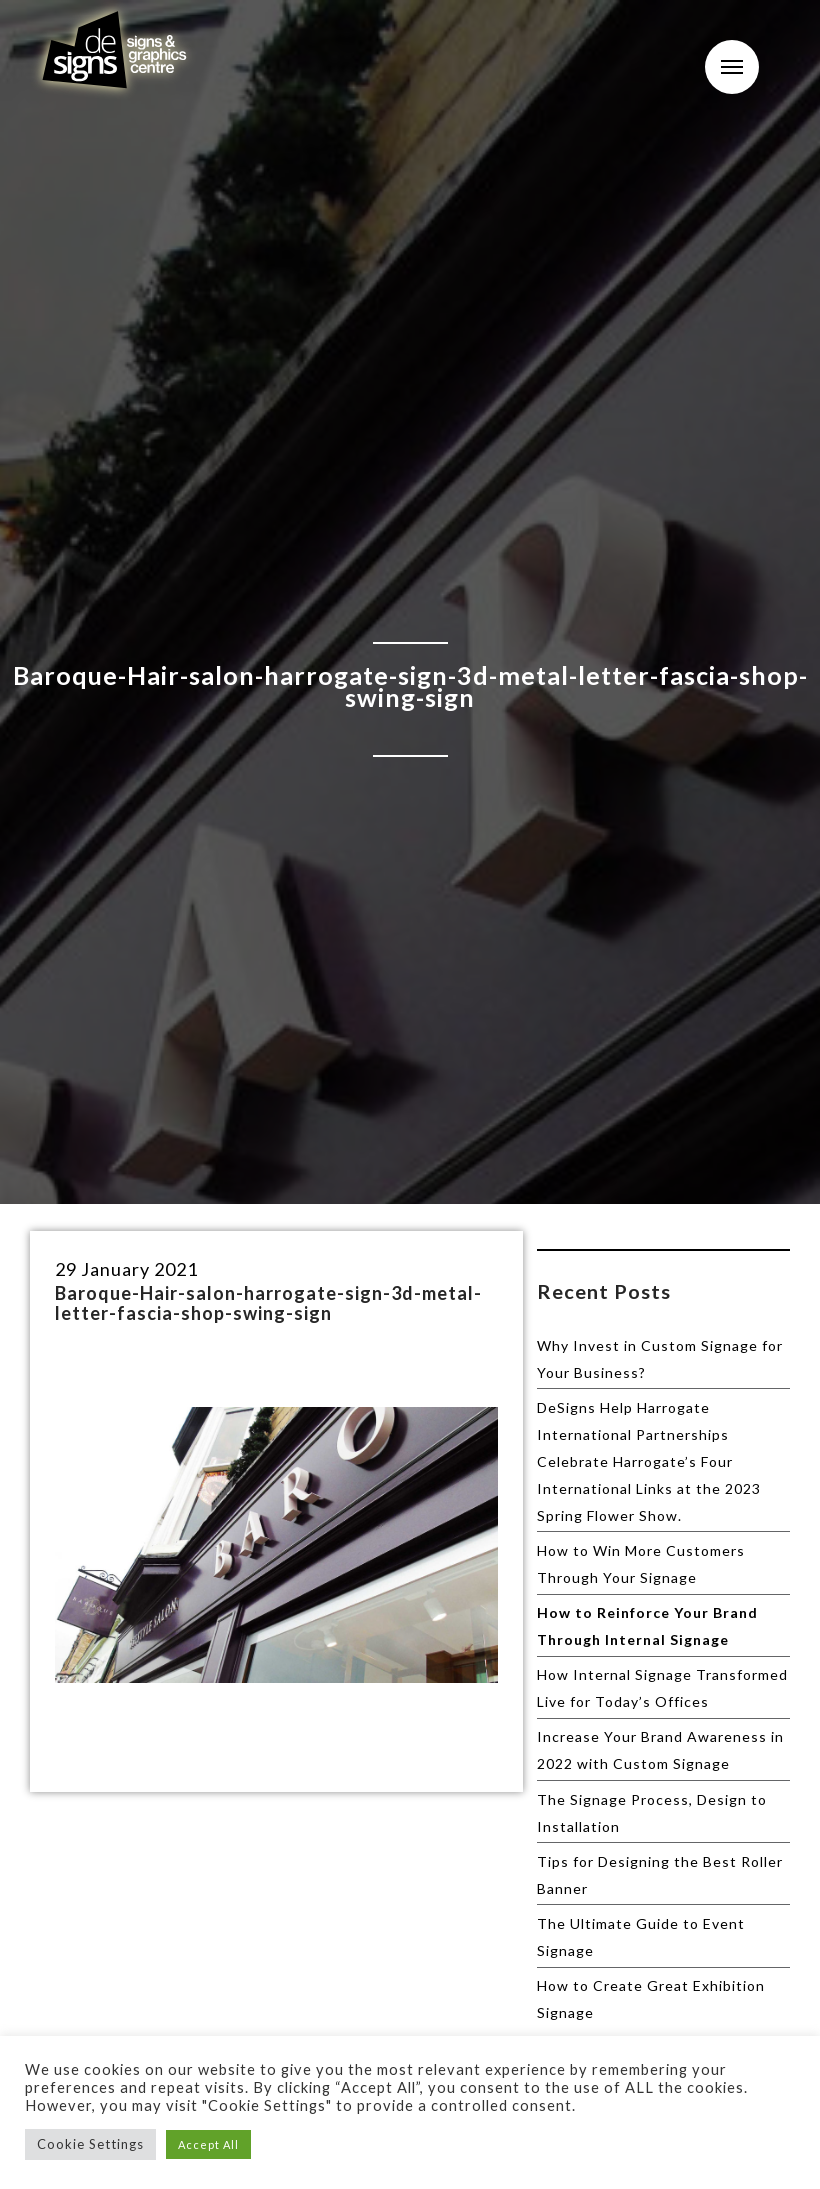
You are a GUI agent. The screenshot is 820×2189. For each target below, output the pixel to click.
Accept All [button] (208, 2144)
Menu (732, 67)
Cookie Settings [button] (90, 2144)
